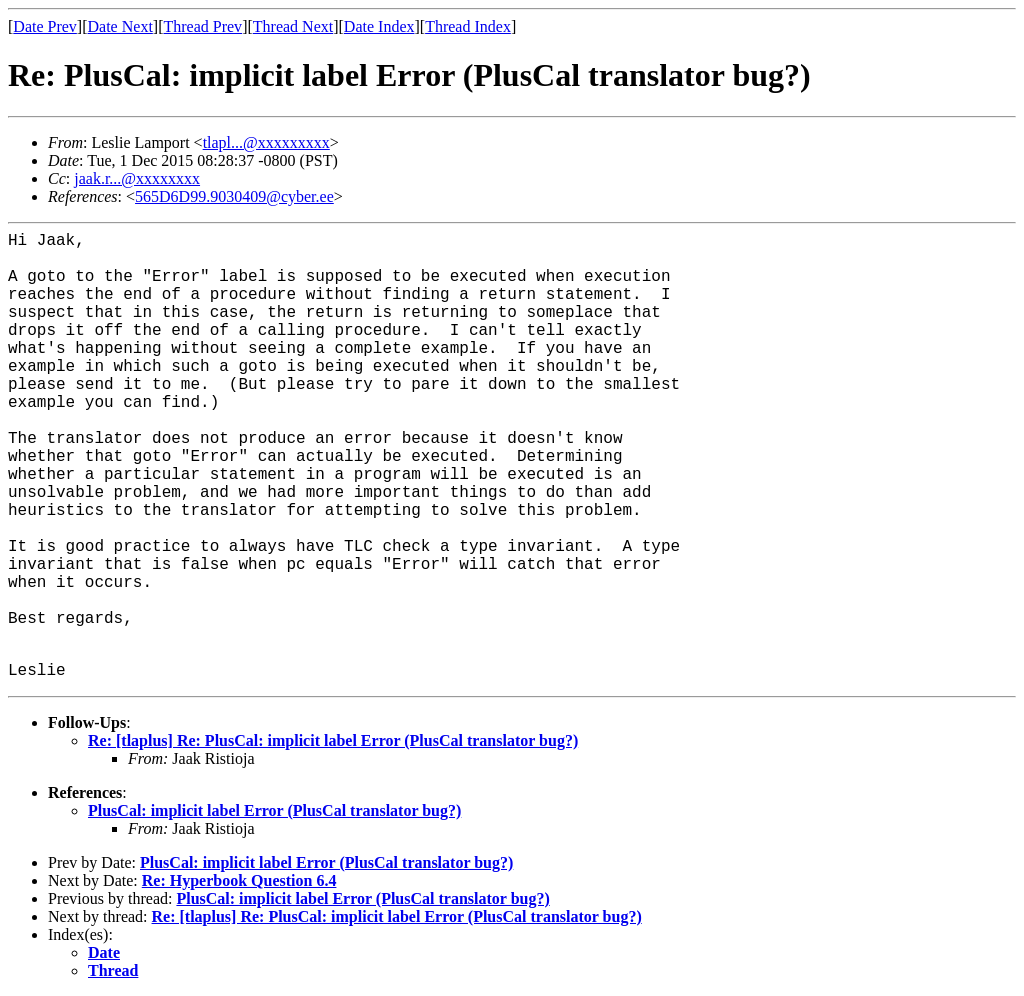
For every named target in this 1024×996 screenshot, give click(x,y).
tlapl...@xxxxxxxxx (266, 142)
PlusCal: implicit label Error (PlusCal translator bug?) (274, 810)
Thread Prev (202, 26)
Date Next (120, 26)
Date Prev (45, 26)
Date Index (379, 26)
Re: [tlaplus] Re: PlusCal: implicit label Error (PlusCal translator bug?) (333, 740)
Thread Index (468, 26)
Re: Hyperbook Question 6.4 (239, 880)
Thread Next (293, 26)
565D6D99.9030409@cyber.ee (234, 196)
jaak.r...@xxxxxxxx (137, 178)
